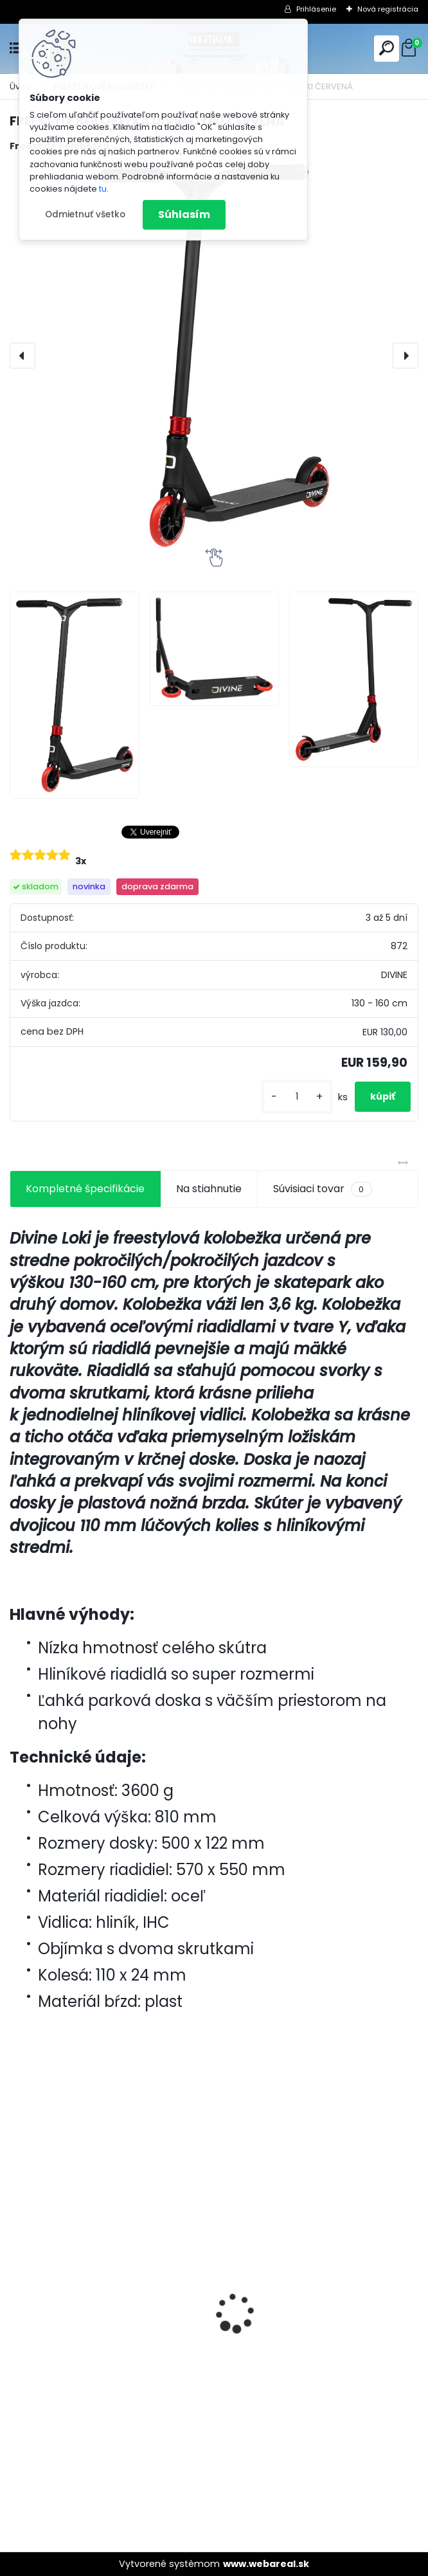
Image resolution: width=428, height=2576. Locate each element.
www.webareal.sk (266, 2563)
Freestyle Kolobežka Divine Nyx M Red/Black (100, 2365)
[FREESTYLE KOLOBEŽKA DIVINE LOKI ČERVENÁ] (214, 356)
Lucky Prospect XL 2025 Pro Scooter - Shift (316, 2285)
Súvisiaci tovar (322, 1189)
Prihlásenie (316, 9)
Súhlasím (184, 214)
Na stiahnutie (209, 1188)
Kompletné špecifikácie (85, 1188)
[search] (386, 47)
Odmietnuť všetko (85, 214)
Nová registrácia (387, 9)
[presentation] (22, 355)
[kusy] (297, 1096)
